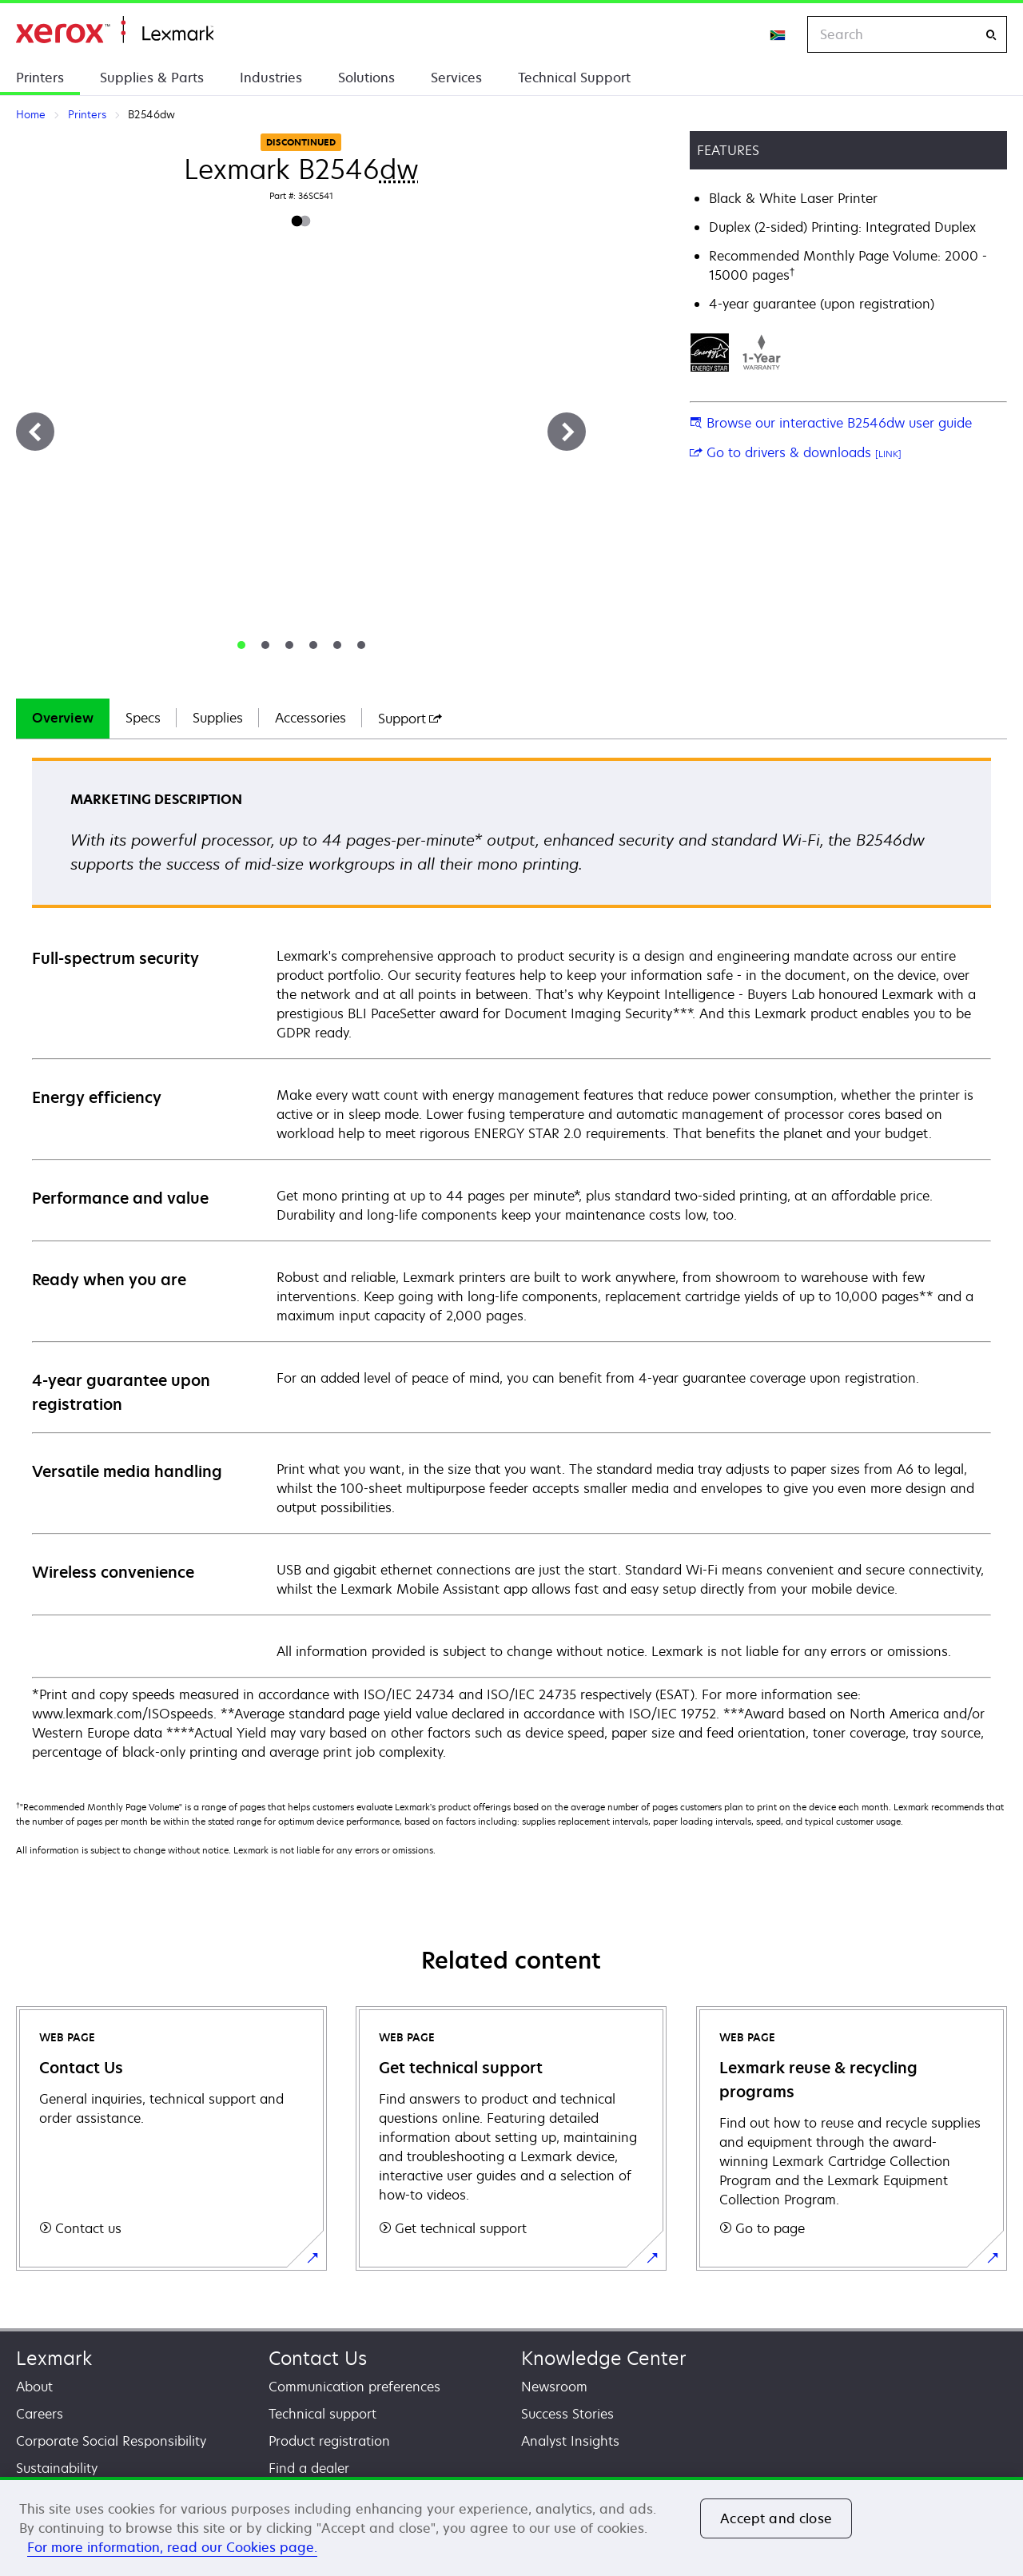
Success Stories (567, 2414)
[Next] (566, 431)
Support (410, 718)
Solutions (366, 77)
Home (114, 30)
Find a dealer (309, 2468)
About (34, 2386)
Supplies (218, 718)
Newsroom (554, 2386)
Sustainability (57, 2468)
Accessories (310, 718)
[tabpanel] (511, 1260)
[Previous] (35, 431)
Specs (143, 718)
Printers (40, 77)
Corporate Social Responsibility (111, 2441)
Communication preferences (354, 2386)
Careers (39, 2414)
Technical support (322, 2414)
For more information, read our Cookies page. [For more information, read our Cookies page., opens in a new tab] (172, 2547)
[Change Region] (778, 34)
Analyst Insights (570, 2441)
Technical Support (574, 77)
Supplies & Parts (152, 77)
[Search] (991, 35)
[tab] (241, 645)
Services (456, 77)
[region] (511, 2526)
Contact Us (318, 2358)
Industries (271, 77)
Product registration (329, 2441)
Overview (63, 718)
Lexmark (54, 2358)
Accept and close (776, 2518)
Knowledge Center (604, 2358)
